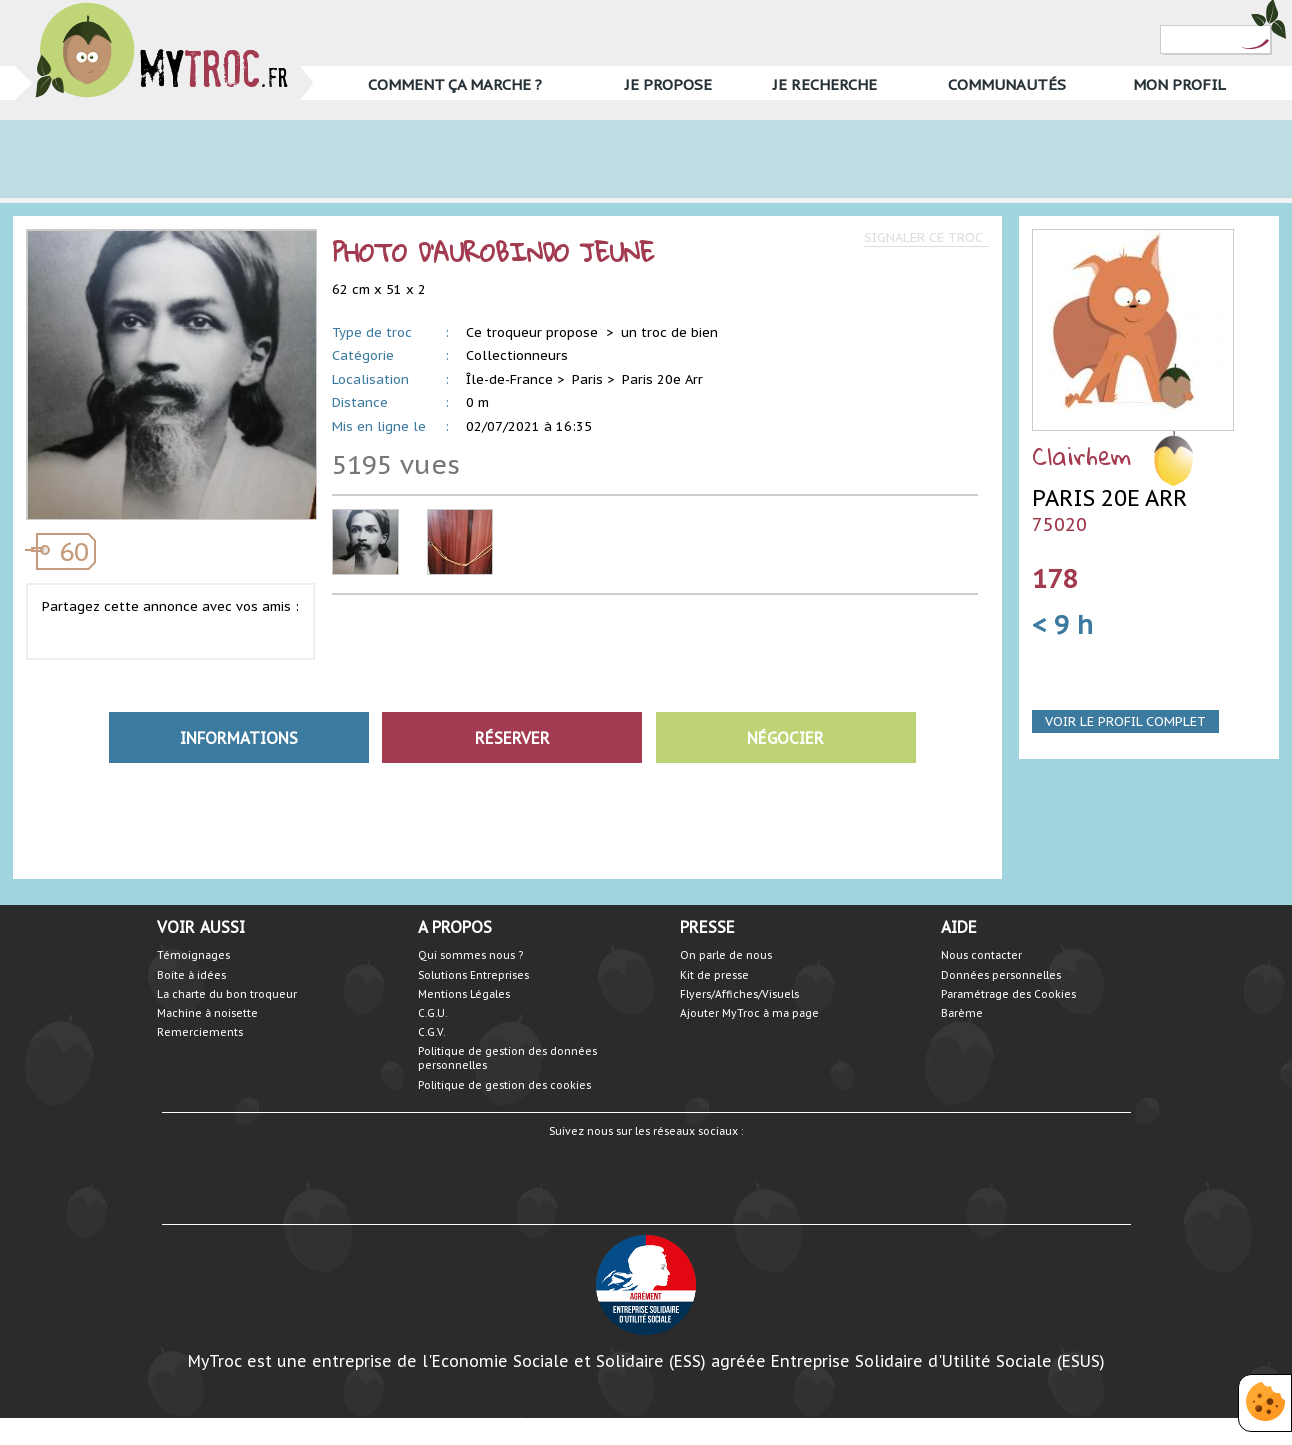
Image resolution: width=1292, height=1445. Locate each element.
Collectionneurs (517, 355)
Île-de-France (509, 379)
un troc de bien (669, 332)
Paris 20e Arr (662, 379)
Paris (587, 379)
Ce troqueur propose (534, 332)
